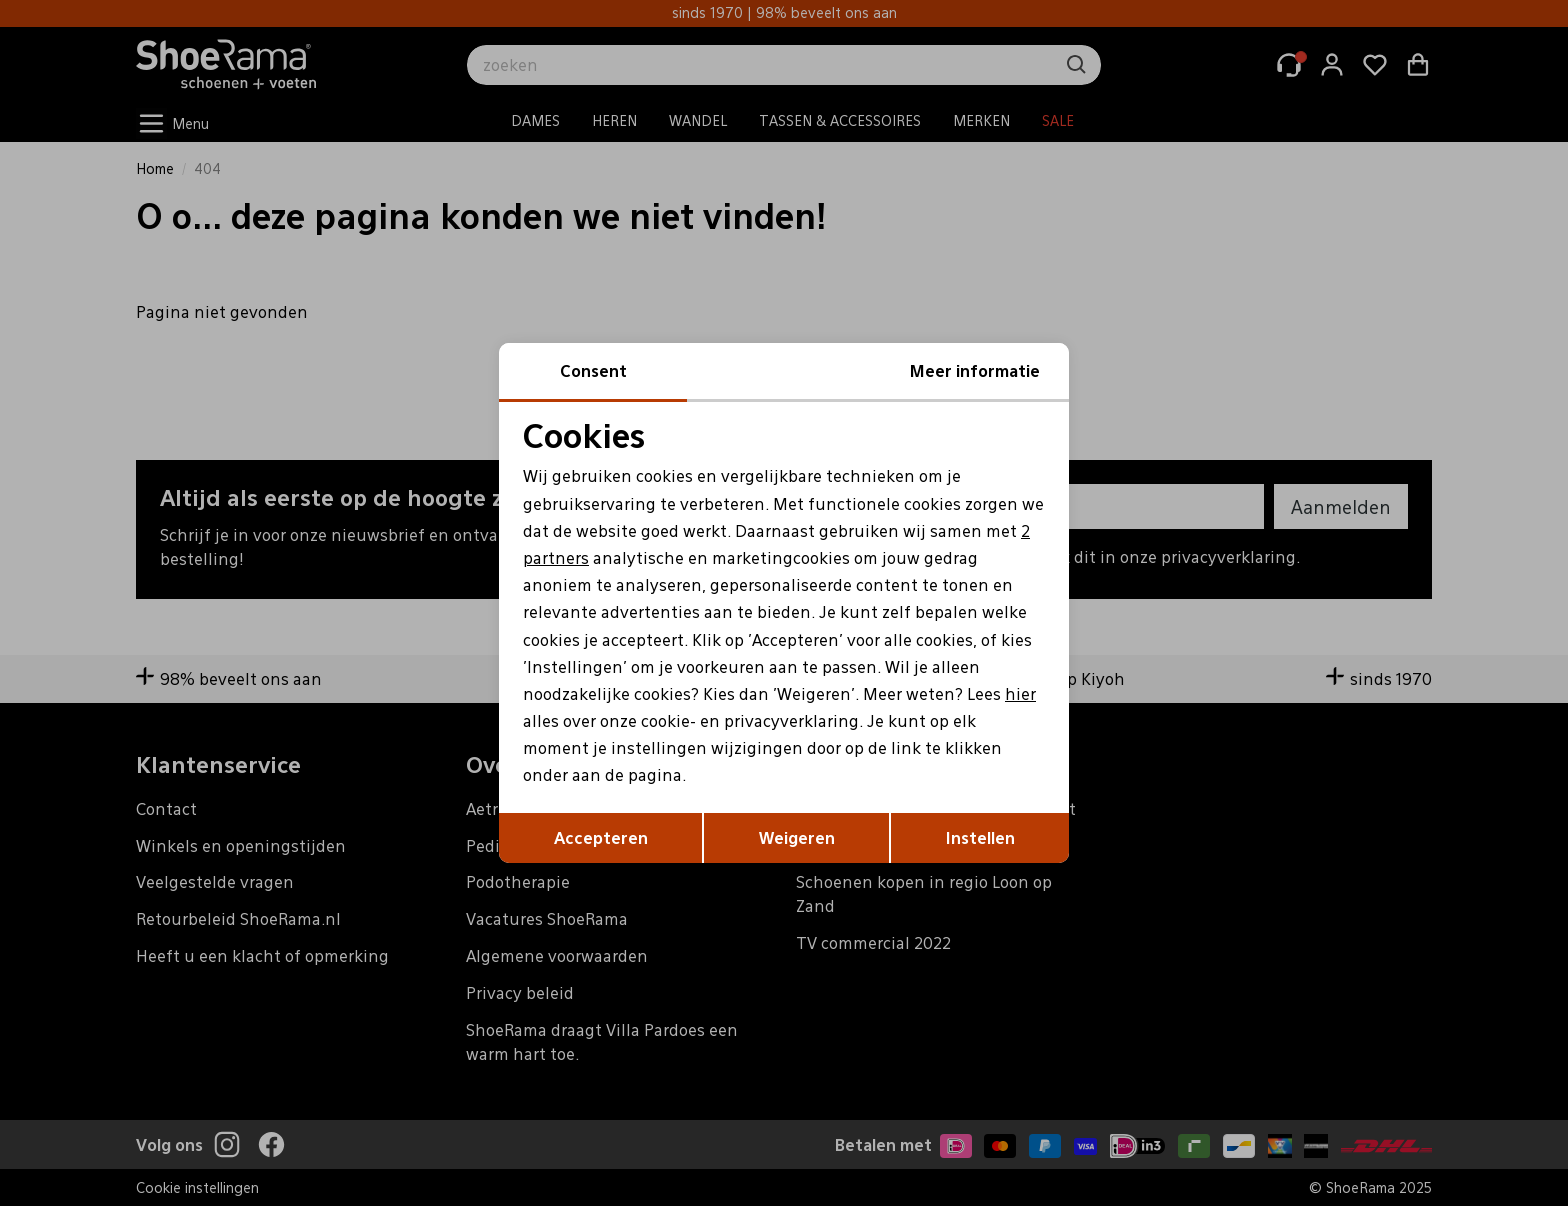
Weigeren (797, 837)
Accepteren (601, 837)
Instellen (980, 837)
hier (1020, 693)
